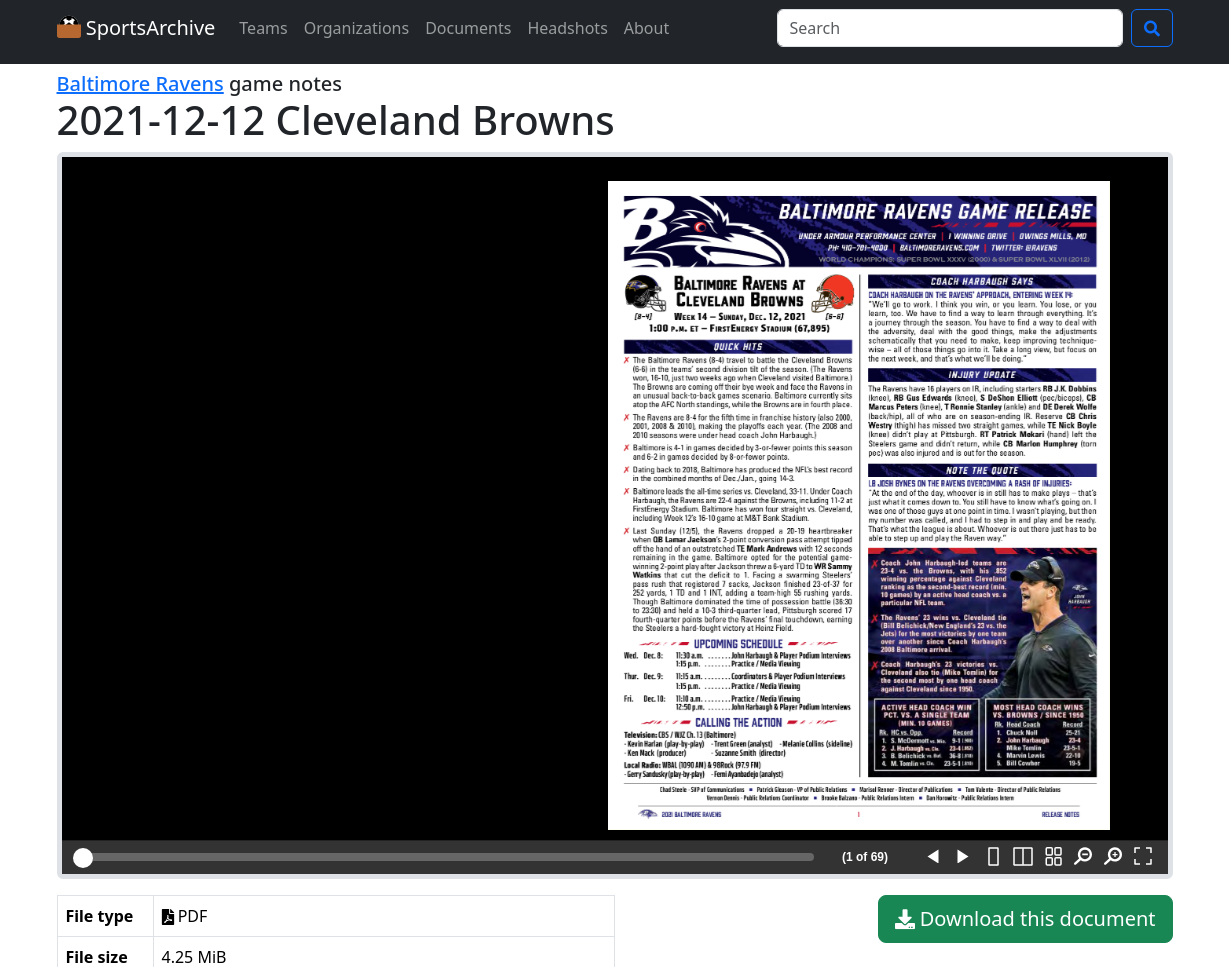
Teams (263, 28)
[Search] (950, 28)
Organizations (356, 28)
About (646, 28)
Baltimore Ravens (140, 83)
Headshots (567, 28)
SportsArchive (136, 27)
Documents (468, 28)
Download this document (1025, 919)
